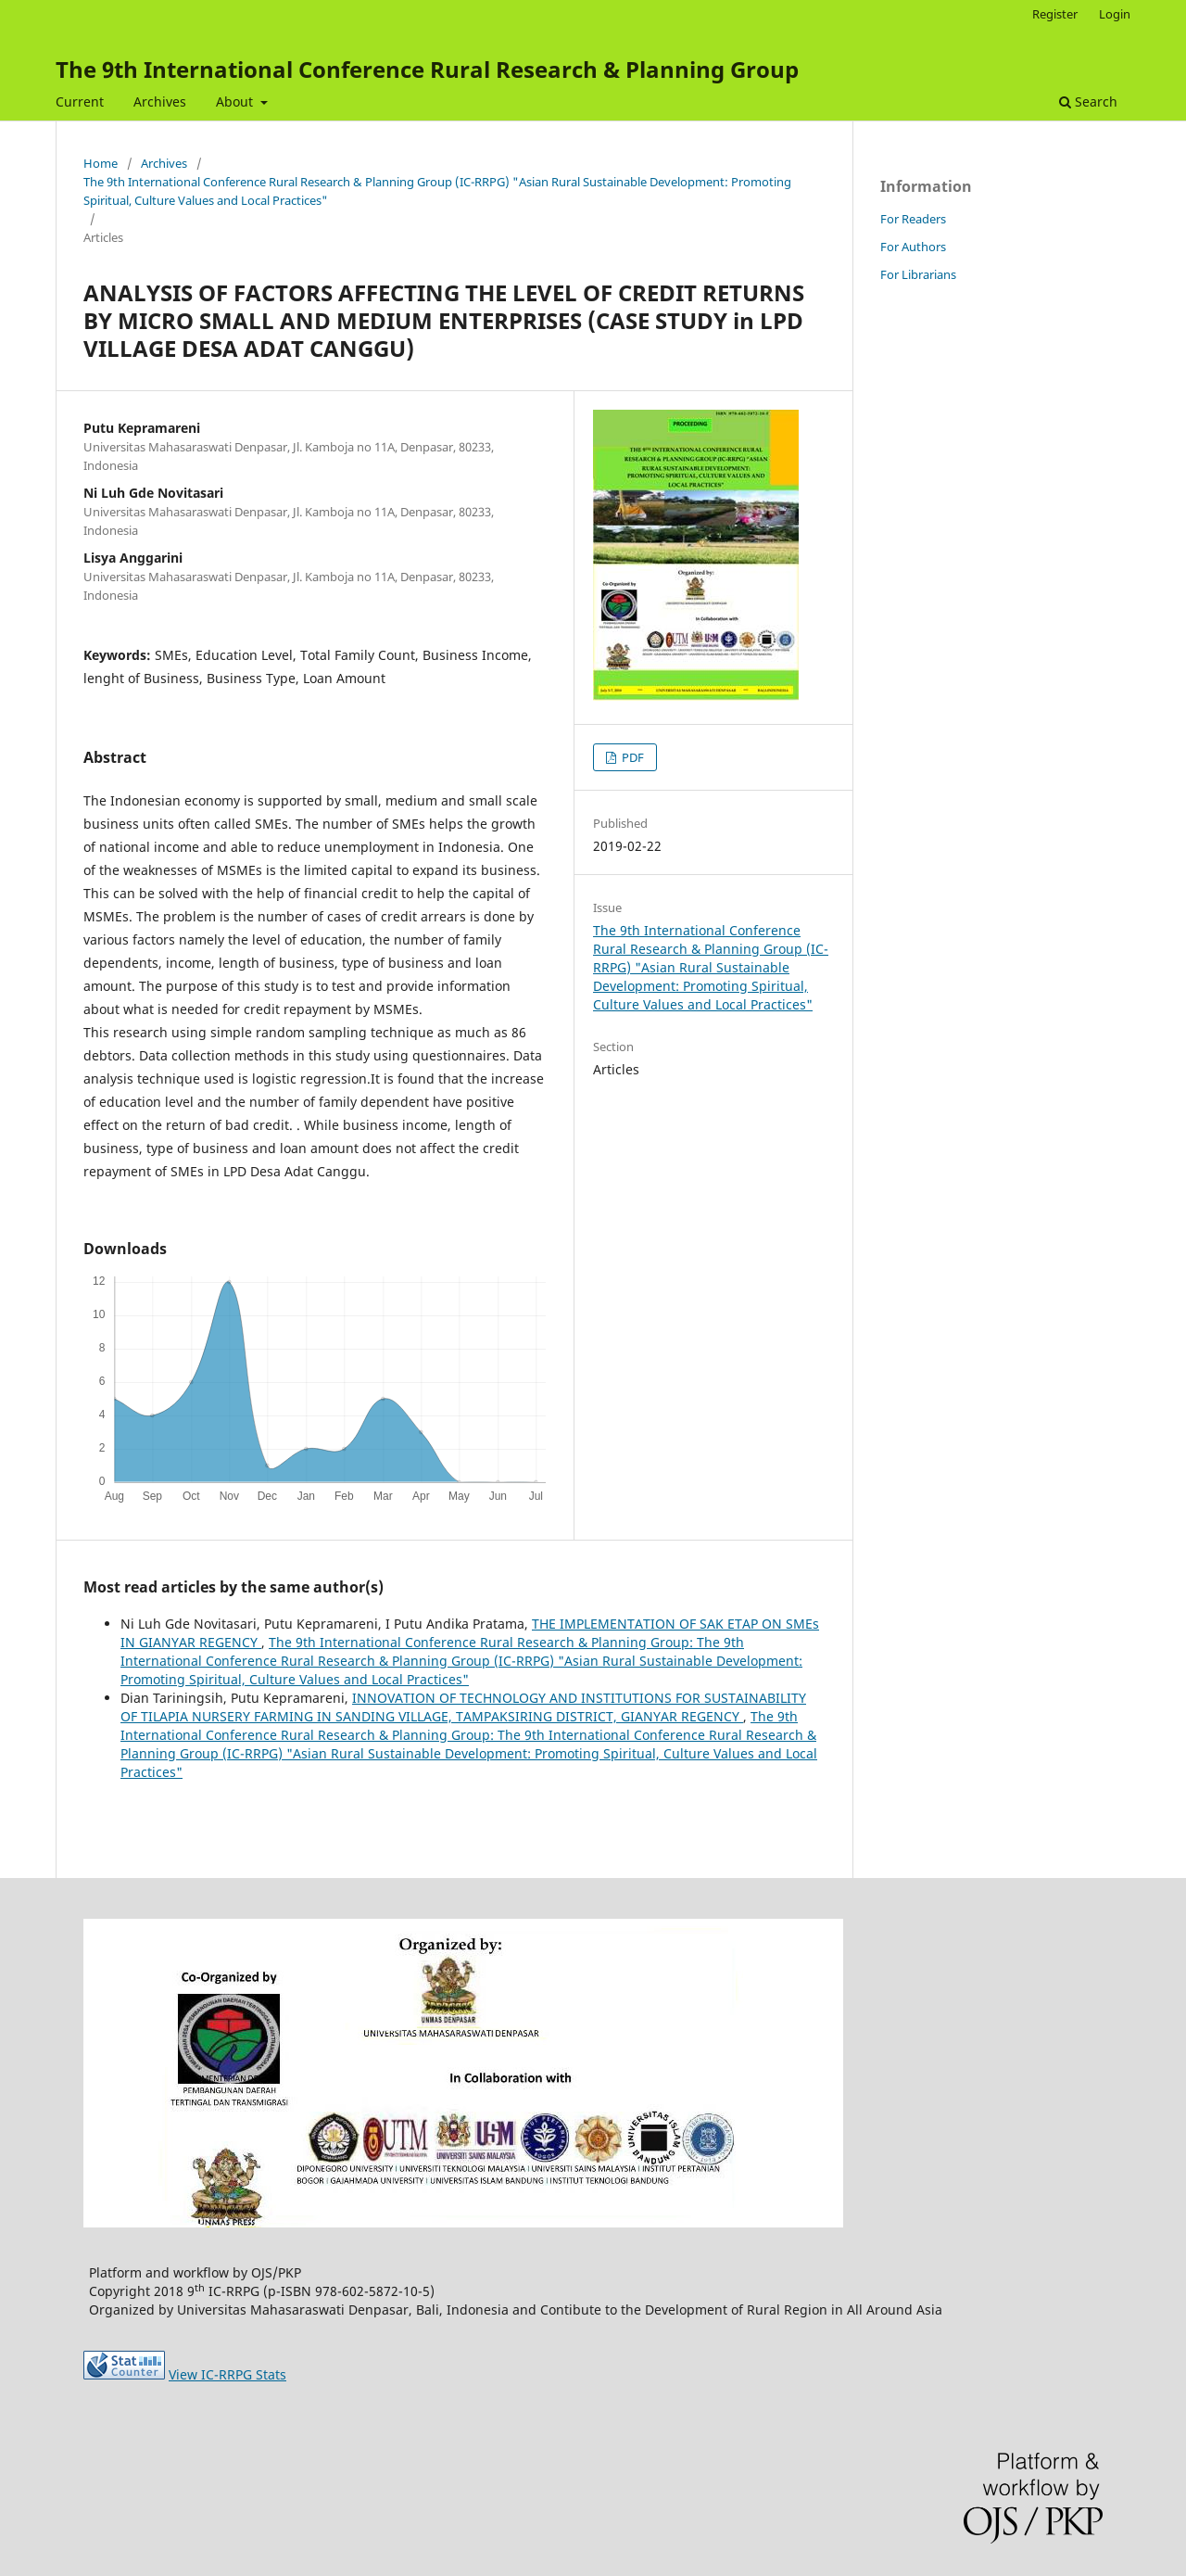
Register (1055, 14)
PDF (631, 757)
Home (100, 163)
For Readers (913, 218)
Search (1088, 101)
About (236, 101)
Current (80, 101)
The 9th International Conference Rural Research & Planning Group (427, 69)
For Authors (913, 246)
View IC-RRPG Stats (227, 2374)
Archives (159, 101)
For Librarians (918, 274)
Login (1114, 14)
